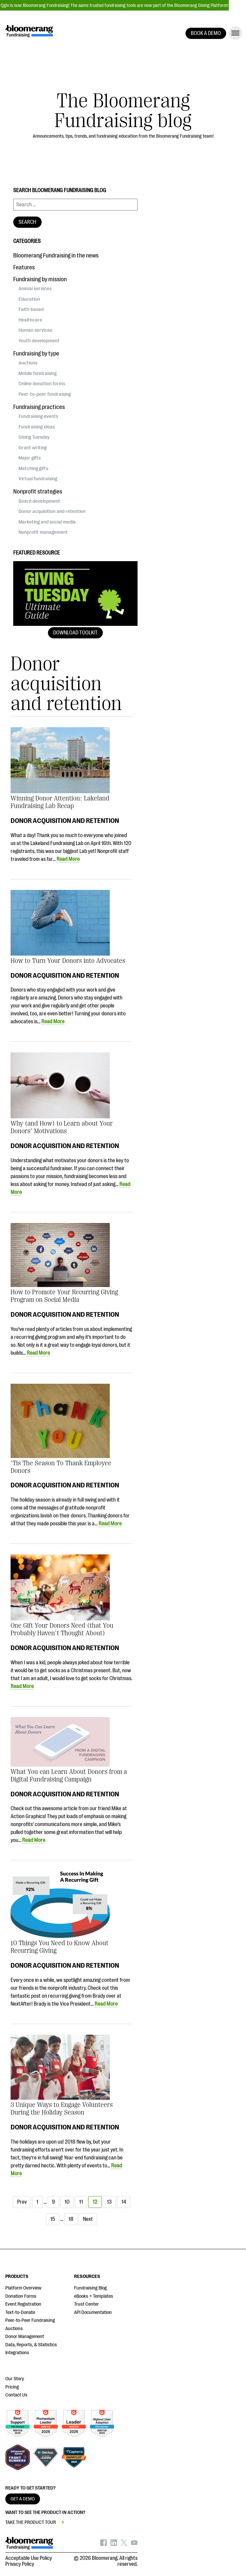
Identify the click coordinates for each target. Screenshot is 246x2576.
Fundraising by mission (40, 279)
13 (109, 2202)
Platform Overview (23, 2288)
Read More (68, 859)
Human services (35, 330)
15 (52, 2219)
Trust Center (86, 2304)
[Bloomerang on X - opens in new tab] (124, 2544)
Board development (39, 501)
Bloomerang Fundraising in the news (56, 255)
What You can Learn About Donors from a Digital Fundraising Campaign (69, 1775)
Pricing (12, 2387)
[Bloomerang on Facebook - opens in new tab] (103, 2544)
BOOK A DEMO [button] (206, 33)
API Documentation (93, 2312)
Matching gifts (33, 468)
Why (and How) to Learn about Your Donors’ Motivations (62, 1127)
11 (81, 2202)
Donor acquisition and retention (65, 821)
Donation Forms (20, 2296)
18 (70, 2219)
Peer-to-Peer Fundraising (30, 2320)
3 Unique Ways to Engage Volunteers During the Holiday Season (62, 2108)
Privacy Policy (19, 2564)
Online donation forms (42, 384)
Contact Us (16, 2395)
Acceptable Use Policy (28, 2558)
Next (88, 2219)
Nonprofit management (43, 532)
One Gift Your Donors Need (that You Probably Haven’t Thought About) (62, 1629)
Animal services (35, 288)
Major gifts (30, 458)
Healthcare (30, 320)
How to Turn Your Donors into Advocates (68, 961)
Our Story (14, 2379)
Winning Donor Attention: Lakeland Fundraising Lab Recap (60, 802)
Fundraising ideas (37, 427)
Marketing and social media (47, 522)
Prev (22, 2202)
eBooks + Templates (93, 2296)
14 (123, 2202)
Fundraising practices (39, 407)
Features (24, 267)
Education (29, 299)
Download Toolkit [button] (75, 633)
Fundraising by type (36, 353)
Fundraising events (38, 416)
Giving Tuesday (34, 437)
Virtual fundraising (38, 479)
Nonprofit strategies (37, 491)
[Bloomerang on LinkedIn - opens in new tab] (113, 2544)
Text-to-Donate (20, 2312)
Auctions (28, 363)
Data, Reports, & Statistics (31, 2345)
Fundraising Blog (90, 2288)
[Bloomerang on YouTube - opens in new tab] (134, 2544)
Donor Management (24, 2336)
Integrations (17, 2353)
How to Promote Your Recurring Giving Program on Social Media (64, 1296)
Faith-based (31, 309)
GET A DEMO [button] (23, 2499)
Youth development (39, 341)
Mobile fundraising (38, 373)
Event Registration (23, 2304)
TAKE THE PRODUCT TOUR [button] (30, 2522)
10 (66, 2202)
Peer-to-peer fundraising (45, 394)
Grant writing (33, 448)
